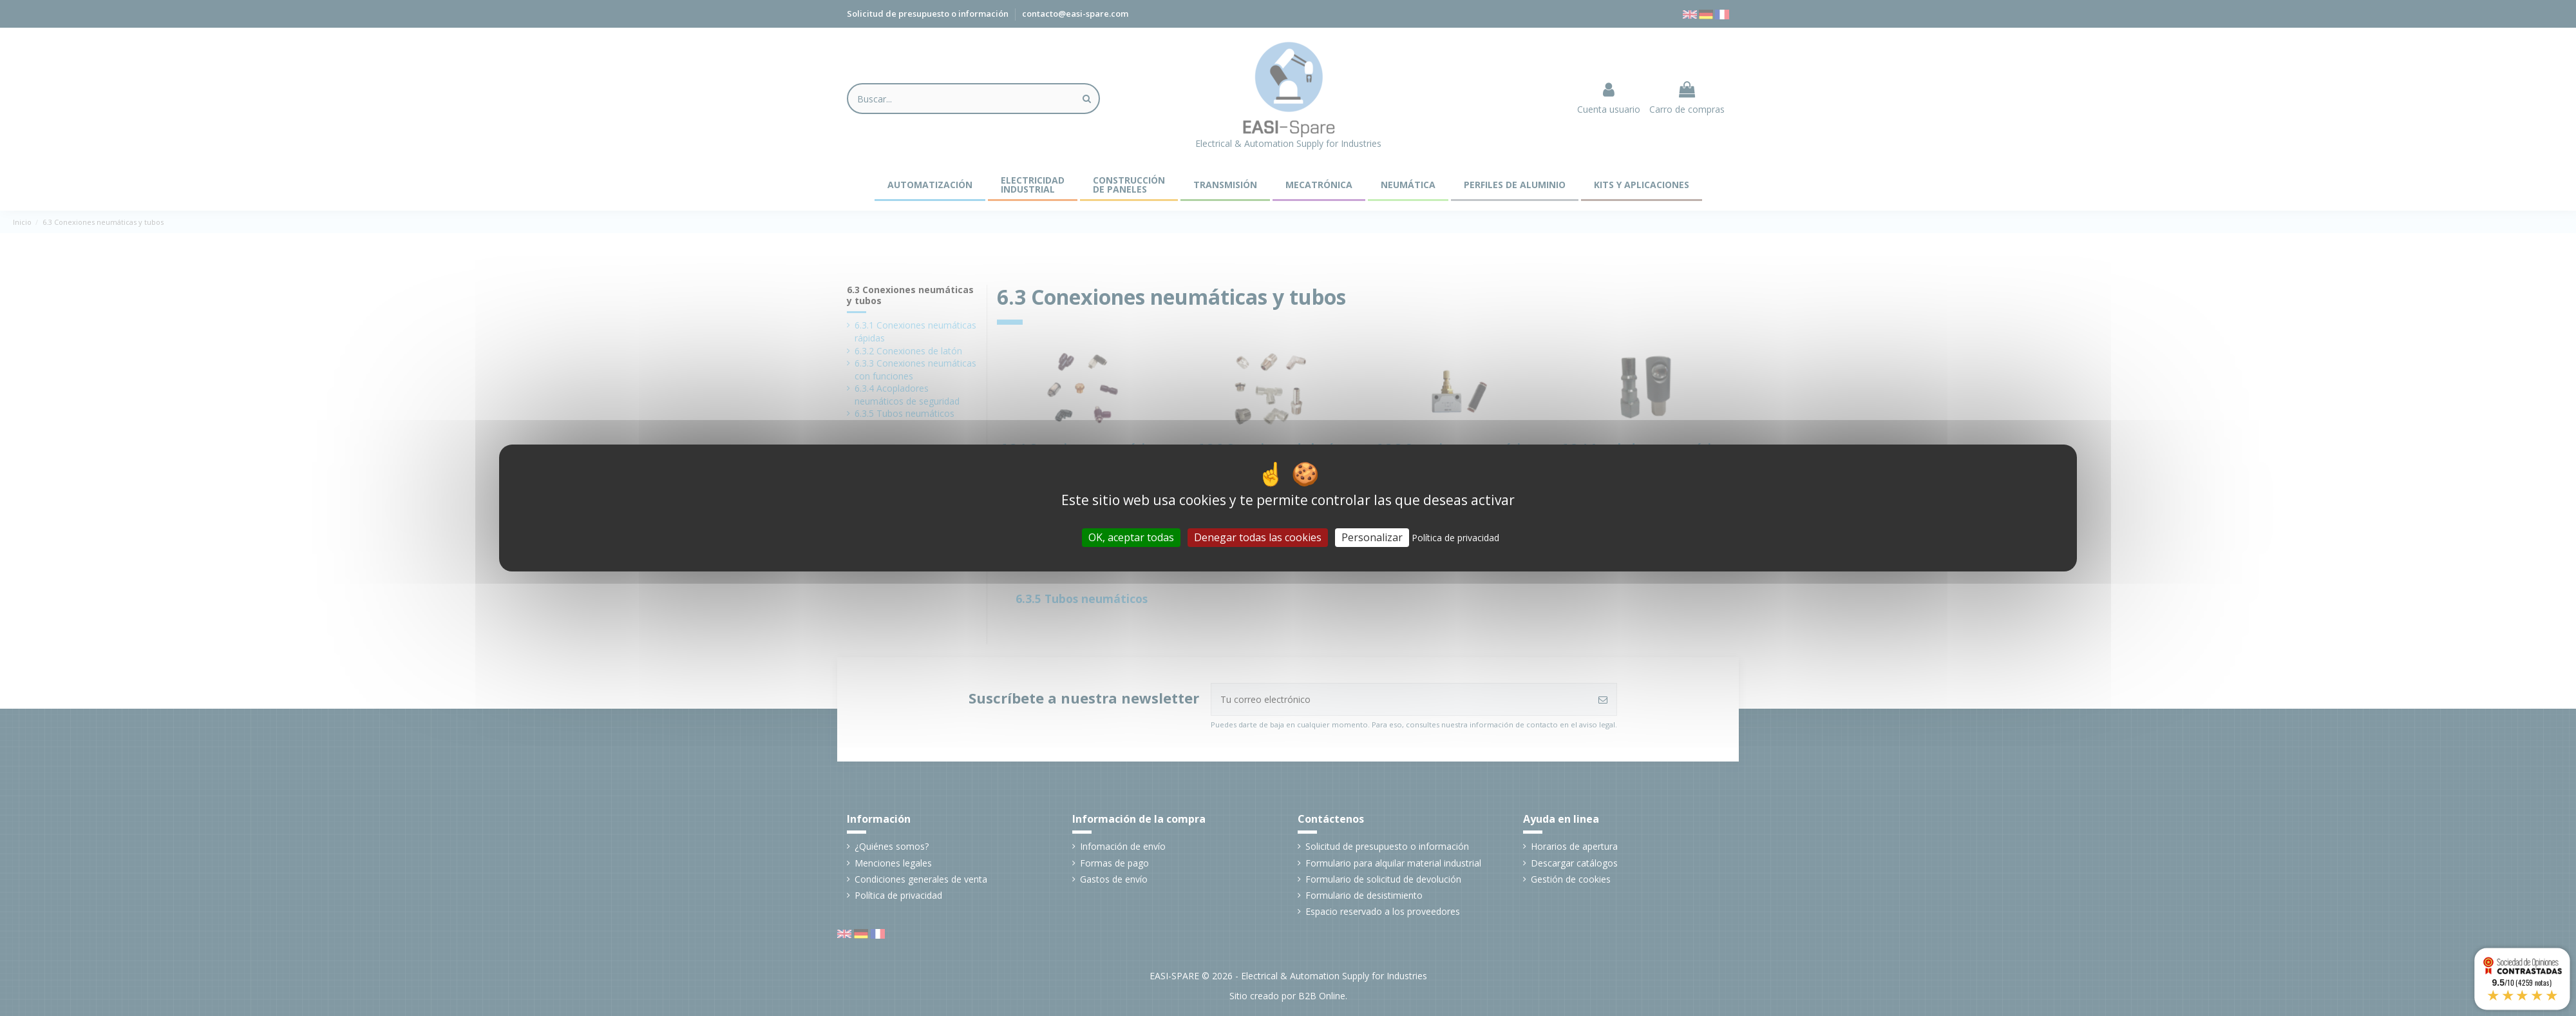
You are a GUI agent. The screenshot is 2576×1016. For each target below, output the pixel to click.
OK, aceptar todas (1131, 537)
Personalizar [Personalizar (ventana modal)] (1372, 537)
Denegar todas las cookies (1257, 537)
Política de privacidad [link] (1455, 538)
